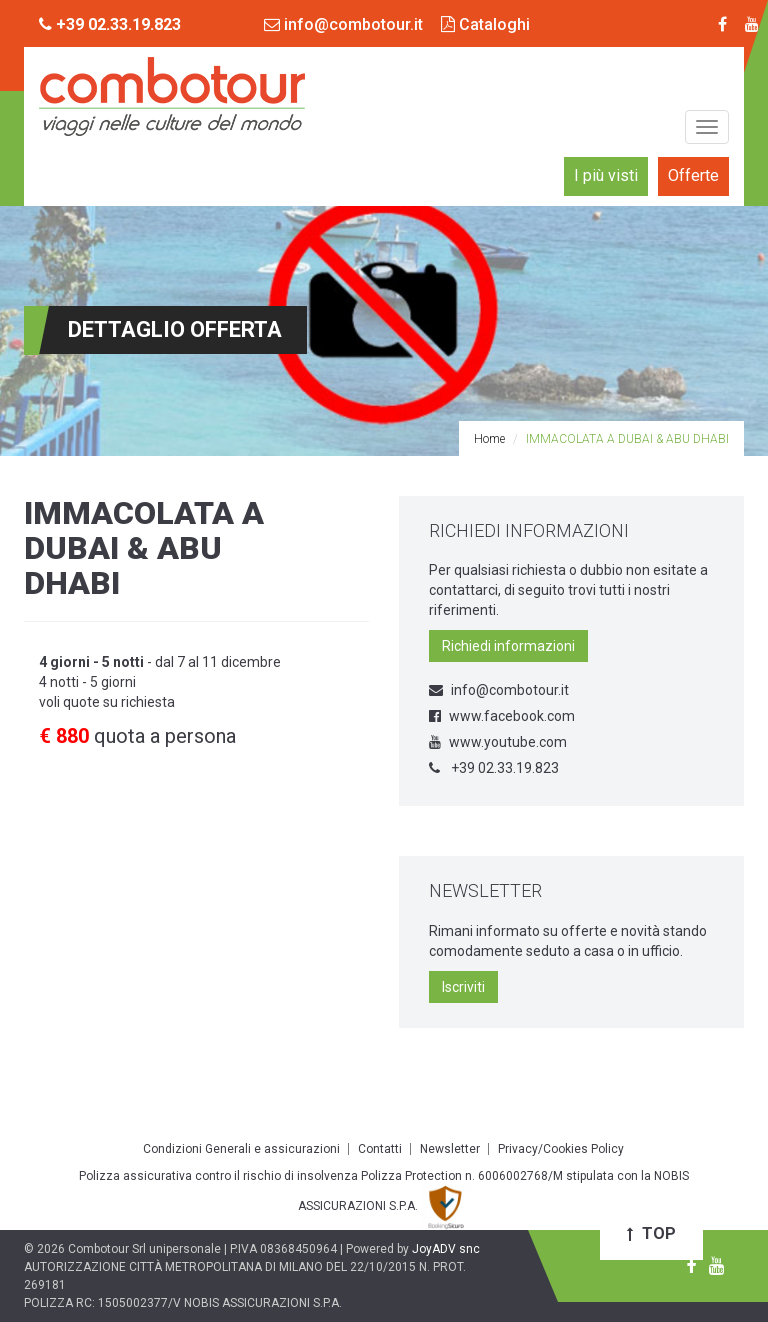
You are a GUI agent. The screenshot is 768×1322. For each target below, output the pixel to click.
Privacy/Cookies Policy (561, 1149)
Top (651, 1233)
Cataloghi (485, 24)
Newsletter (450, 1149)
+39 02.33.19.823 (494, 768)
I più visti (606, 175)
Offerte (693, 175)
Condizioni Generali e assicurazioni (241, 1149)
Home (489, 439)
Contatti (380, 1149)
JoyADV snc (446, 1249)
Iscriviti (463, 987)
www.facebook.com (502, 716)
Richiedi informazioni (508, 646)
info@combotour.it (343, 24)
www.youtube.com (498, 742)
